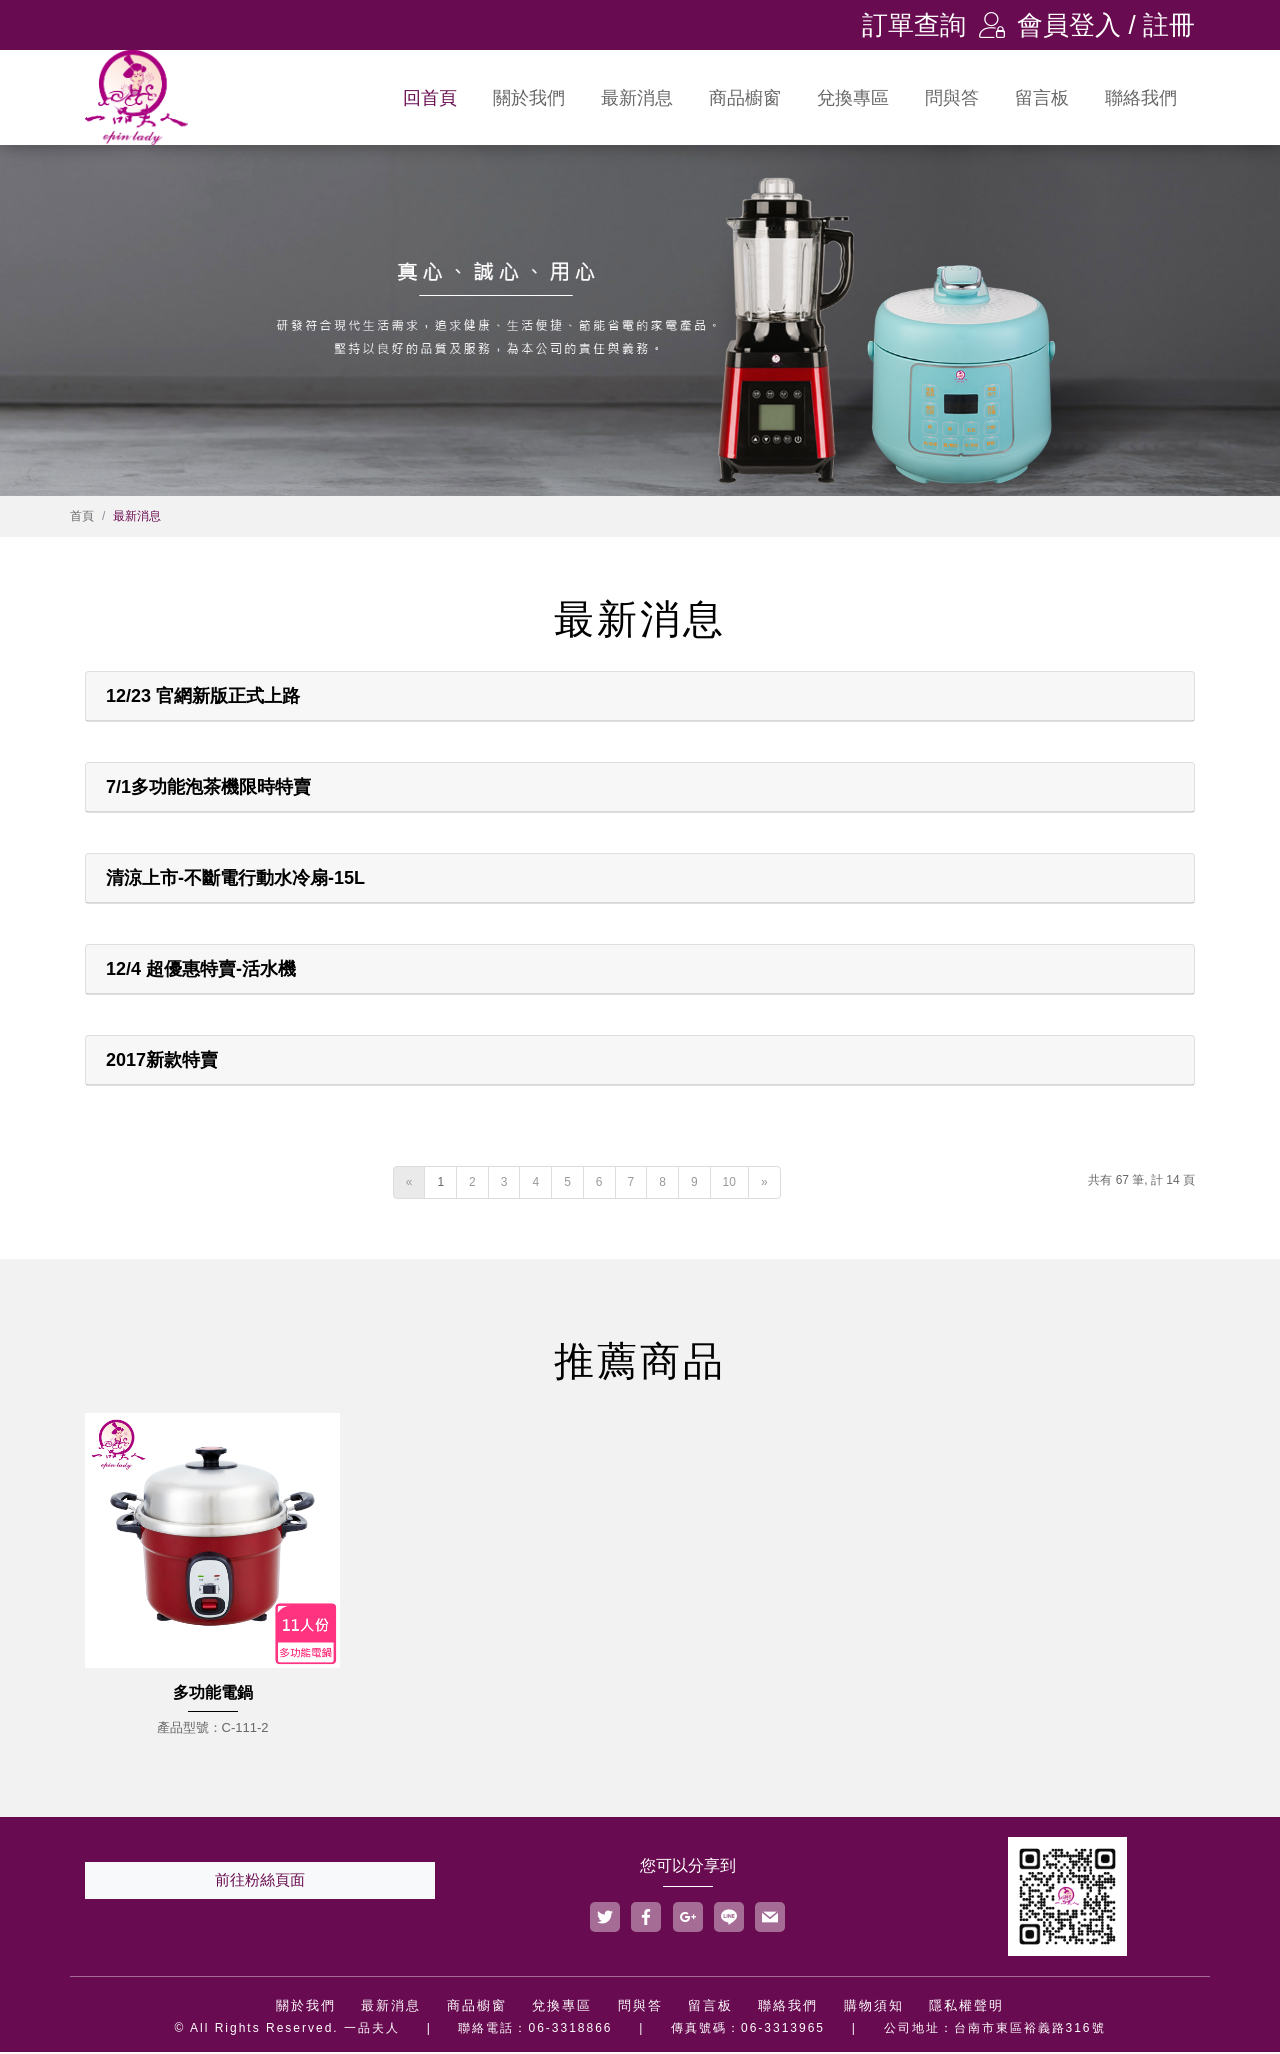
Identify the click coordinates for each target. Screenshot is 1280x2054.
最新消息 (637, 98)
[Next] (764, 1184)
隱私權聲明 (966, 2007)
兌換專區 (853, 98)
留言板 (1042, 98)
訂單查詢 (914, 25)
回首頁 (430, 98)
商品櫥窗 (745, 98)
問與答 (952, 98)
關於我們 (529, 98)
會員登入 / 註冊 (1087, 25)
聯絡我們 (1141, 98)
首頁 (82, 518)
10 (729, 1184)
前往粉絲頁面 (260, 1881)
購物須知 (874, 2007)
